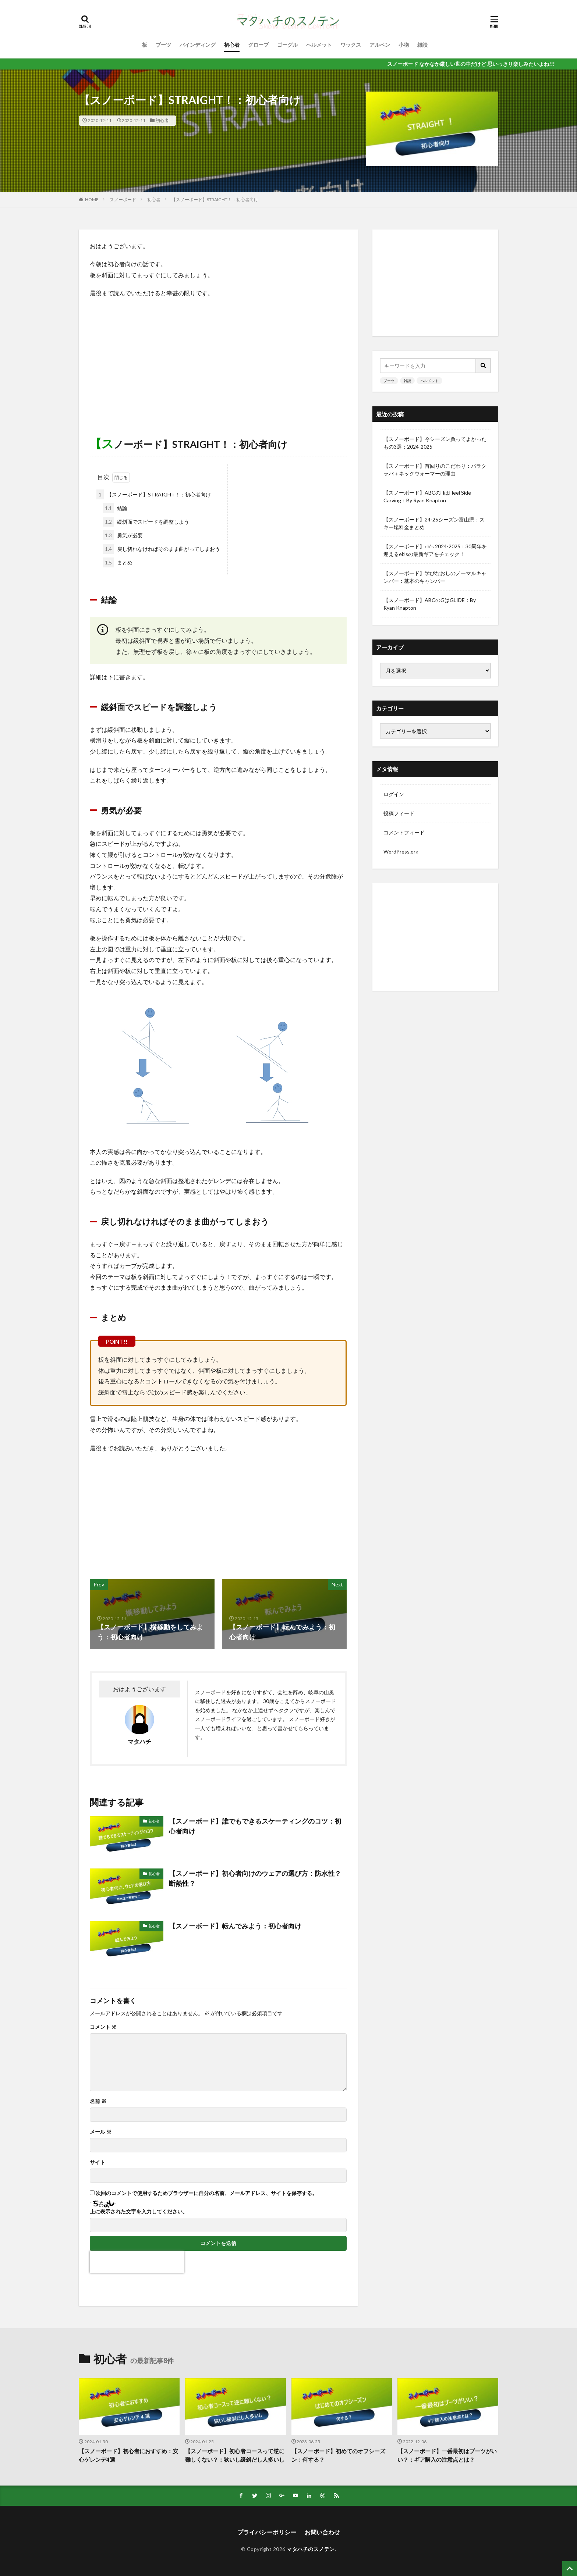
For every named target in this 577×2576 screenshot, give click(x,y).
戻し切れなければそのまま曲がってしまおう (161, 549)
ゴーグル (287, 45)
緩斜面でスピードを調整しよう (146, 522)
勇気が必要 (123, 535)
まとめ (117, 562)
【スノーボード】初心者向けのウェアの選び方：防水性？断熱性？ (255, 1878)
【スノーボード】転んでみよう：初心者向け (235, 1926)
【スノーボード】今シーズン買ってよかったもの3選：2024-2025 (434, 443)
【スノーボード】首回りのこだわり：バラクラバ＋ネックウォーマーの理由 (434, 470)
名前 (98, 2101)
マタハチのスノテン (311, 2549)
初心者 (232, 45)
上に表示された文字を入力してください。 (139, 2211)
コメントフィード (404, 832)
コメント (103, 2027)
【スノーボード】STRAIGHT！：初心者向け (214, 199)
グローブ (258, 45)
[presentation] (137, 2262)
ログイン (393, 794)
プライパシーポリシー (266, 2532)
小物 (404, 45)
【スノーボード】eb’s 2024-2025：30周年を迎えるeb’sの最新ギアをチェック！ (435, 550)
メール (100, 2131)
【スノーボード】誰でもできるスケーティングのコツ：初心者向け (255, 1826)
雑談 (422, 45)
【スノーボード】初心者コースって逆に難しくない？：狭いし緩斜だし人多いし (234, 2455)
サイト (97, 2162)
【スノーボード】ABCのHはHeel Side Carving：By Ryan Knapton (427, 496)
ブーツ (163, 45)
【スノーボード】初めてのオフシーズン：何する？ (338, 2455)
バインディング (198, 45)
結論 (115, 508)
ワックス (350, 45)
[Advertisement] (218, 357)
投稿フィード (398, 813)
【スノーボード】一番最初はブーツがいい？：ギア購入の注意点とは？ (447, 2455)
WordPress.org (400, 851)
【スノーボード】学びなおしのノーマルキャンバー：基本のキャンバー (434, 577)
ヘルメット (319, 45)
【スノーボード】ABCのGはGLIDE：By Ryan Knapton (429, 604)
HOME (92, 199)
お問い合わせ (322, 2532)
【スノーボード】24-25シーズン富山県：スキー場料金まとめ (434, 523)
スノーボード (123, 199)
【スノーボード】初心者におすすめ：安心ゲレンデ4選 (128, 2455)
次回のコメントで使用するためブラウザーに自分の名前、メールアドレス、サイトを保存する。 (206, 2193)
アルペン (379, 45)
